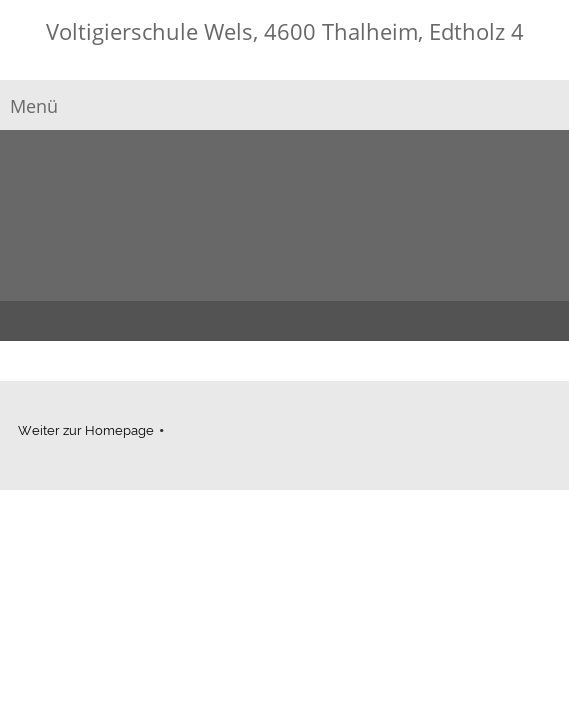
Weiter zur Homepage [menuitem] (86, 430)
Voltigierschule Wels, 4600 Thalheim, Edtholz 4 (285, 31)
